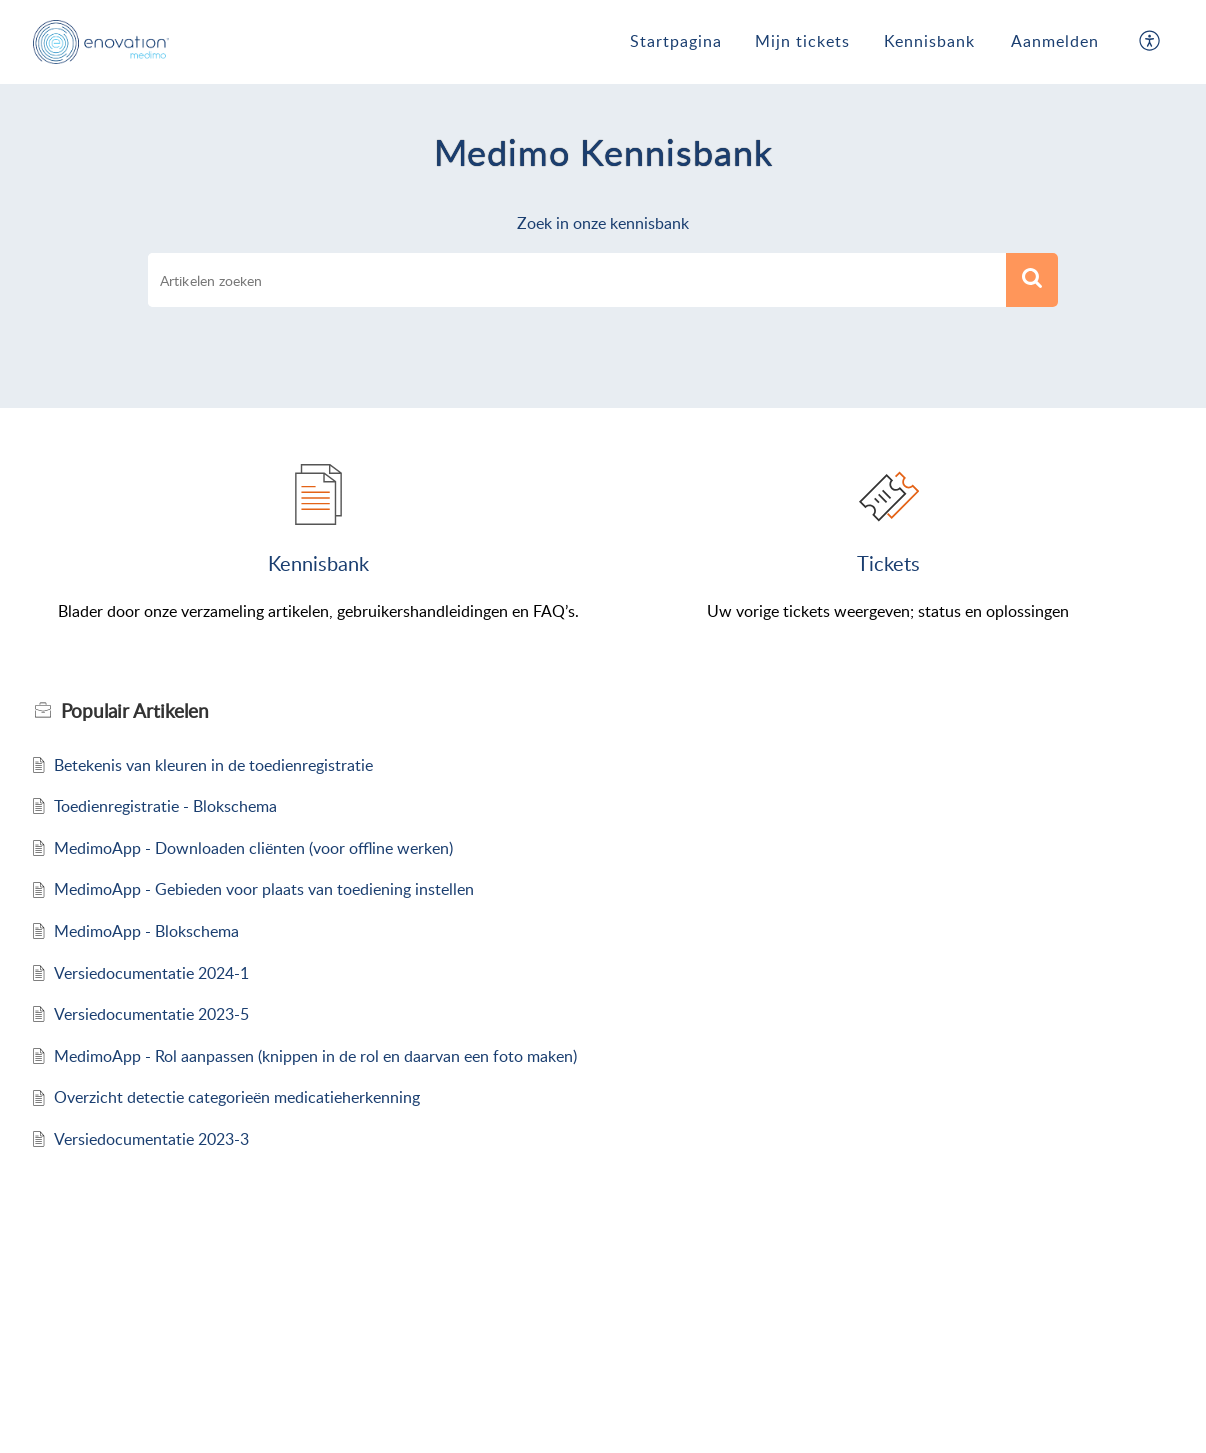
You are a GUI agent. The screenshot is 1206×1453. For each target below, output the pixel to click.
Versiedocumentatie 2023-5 (151, 1014)
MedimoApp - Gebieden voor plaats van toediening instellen (264, 889)
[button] (1150, 42)
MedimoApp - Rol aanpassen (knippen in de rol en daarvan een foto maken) (315, 1056)
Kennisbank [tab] (929, 41)
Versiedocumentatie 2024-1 (151, 973)
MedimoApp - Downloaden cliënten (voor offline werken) (253, 848)
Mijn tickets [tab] (802, 41)
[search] (577, 280)
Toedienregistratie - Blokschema (165, 806)
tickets (888, 563)
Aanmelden (1055, 41)
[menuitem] (1055, 42)
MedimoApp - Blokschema (146, 931)
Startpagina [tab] (676, 41)
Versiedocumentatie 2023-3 (151, 1139)
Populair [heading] (135, 711)
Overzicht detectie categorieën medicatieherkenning (237, 1097)
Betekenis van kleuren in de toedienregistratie (213, 765)
